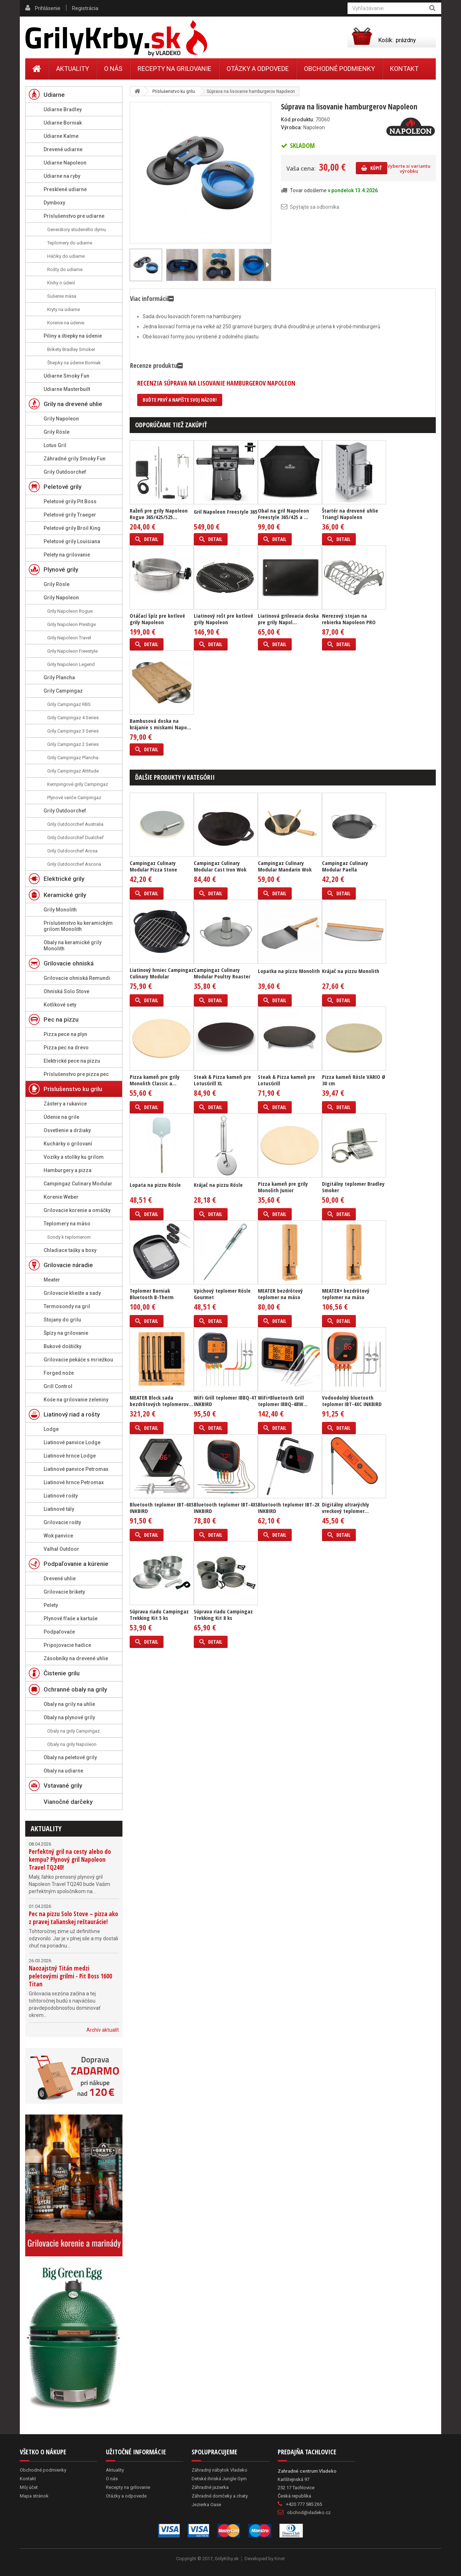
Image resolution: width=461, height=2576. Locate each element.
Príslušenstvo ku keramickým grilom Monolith (78, 926)
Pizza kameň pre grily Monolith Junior (283, 1186)
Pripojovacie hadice (67, 1645)
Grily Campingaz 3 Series (73, 731)
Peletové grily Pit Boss (70, 501)
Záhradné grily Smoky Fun (75, 458)
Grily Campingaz (63, 691)
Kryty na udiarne (63, 309)
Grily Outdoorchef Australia (75, 824)
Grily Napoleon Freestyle (72, 651)
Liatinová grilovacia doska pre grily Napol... (288, 618)
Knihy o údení (61, 282)
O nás (113, 68)
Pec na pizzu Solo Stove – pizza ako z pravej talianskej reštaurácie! (73, 1918)
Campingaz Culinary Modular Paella (345, 866)
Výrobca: (291, 127)
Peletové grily (62, 486)
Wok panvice (58, 1536)
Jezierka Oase (206, 2504)
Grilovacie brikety (64, 1592)
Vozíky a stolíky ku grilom (74, 1157)
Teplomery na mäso (67, 1223)
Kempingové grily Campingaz (77, 784)
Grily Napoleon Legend (71, 664)
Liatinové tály (59, 1509)
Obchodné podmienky (339, 68)
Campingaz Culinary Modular (78, 1183)
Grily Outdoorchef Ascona (74, 864)
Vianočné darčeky (68, 1801)
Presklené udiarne (65, 189)
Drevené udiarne (63, 149)
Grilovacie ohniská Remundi (77, 978)
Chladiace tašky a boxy (70, 1250)
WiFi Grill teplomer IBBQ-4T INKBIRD (225, 1400)
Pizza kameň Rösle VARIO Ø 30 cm (353, 1079)
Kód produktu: (297, 119)
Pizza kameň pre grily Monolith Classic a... (155, 1079)
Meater (52, 1280)
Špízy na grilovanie (66, 1333)
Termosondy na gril (67, 1306)
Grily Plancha (59, 677)
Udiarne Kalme (61, 136)
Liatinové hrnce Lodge (70, 1456)
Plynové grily (61, 569)
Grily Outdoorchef (65, 472)
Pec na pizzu (61, 1019)
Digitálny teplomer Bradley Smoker (353, 1186)
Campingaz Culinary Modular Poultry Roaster (222, 973)
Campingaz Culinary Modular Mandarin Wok (285, 866)
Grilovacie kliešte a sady (72, 1293)
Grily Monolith (60, 910)
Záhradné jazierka (210, 2487)
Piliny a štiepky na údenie (73, 336)
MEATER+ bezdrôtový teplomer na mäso (346, 1293)
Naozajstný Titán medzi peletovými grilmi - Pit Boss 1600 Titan (70, 1976)
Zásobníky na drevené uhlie (76, 1658)
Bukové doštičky (62, 1346)
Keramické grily (65, 895)
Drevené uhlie (60, 1578)
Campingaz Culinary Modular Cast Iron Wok (220, 866)
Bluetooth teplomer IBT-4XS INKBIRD (226, 1507)
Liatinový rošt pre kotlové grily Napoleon (223, 618)
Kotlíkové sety (60, 1005)
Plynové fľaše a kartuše (71, 1618)
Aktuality (46, 1828)
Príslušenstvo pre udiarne (74, 216)
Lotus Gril (55, 445)
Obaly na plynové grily (69, 1717)
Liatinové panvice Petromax (76, 1469)
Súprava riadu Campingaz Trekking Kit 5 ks (159, 1614)
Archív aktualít (102, 2030)
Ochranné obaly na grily (75, 1689)
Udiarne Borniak (63, 123)
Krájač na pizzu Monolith (350, 971)
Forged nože (59, 1373)
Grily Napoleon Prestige (71, 624)
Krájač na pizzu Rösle (218, 1184)
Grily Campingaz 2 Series (73, 744)
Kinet (279, 2558)
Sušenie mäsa (61, 296)
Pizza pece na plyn (65, 1034)
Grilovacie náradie (68, 1265)
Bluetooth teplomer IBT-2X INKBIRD (288, 1507)
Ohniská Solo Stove (66, 991)
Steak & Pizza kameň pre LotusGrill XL (222, 1079)
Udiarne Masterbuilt (67, 389)
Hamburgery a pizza (67, 1170)
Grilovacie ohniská (69, 963)
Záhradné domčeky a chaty (220, 2496)
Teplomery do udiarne (69, 243)
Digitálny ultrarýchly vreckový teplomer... (345, 1507)
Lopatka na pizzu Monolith (289, 971)
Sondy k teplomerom (69, 1237)
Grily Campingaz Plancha (72, 757)
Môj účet (29, 2487)
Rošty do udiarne (64, 269)
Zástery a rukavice (65, 1104)
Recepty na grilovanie (174, 68)
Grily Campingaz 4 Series (73, 717)
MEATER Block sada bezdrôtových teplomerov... (161, 1400)
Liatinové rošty (61, 1496)
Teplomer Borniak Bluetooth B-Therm (152, 1293)
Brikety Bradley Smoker (71, 349)
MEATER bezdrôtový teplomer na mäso (280, 1293)
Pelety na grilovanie (67, 555)
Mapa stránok (34, 2496)
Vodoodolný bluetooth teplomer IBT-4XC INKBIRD (352, 1400)
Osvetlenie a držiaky (67, 1130)
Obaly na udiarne (63, 1771)
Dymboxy (54, 203)
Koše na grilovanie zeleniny (76, 1399)
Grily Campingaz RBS (69, 704)
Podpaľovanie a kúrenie (76, 1563)
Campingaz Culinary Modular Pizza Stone (153, 866)
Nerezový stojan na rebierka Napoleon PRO (349, 618)
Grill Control (58, 1386)
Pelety (51, 1605)
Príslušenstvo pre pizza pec (76, 1074)
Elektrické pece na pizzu (72, 1061)
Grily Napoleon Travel (69, 637)
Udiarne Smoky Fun (66, 376)
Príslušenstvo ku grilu (73, 1089)
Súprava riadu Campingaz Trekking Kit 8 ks (223, 1614)
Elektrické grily (64, 878)
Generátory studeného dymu (76, 229)
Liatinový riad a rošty (72, 1414)
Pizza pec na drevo (66, 1047)
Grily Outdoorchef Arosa (72, 851)
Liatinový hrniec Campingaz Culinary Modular (162, 973)
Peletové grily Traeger (70, 515)
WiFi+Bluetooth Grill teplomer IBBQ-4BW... (283, 1400)
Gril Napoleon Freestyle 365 (226, 511)
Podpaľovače (59, 1632)
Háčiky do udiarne (66, 256)
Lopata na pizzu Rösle (155, 1184)
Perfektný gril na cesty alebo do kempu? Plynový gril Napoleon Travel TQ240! (70, 1859)
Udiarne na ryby (62, 176)
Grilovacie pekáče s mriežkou (78, 1360)
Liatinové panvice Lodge (72, 1442)
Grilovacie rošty (62, 1522)
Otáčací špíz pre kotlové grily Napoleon (157, 618)
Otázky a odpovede (258, 68)
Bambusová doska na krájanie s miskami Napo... (160, 723)
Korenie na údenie (65, 322)
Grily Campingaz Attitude (73, 771)
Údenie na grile (61, 1117)
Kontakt (404, 68)
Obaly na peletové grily (70, 1757)
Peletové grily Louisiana (72, 541)
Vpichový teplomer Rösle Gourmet (222, 1293)
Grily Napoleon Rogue (70, 611)
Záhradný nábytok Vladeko (219, 2470)
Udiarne (54, 94)
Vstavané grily (63, 1785)
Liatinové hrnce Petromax (74, 1482)
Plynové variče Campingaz (74, 797)
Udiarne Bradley (63, 109)
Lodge (51, 1429)
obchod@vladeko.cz (309, 2512)
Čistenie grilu (62, 1673)
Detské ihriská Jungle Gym (219, 2478)
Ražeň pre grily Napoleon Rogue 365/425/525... (159, 513)
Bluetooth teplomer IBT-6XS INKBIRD (162, 1507)
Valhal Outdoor (61, 1549)
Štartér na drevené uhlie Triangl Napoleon (350, 513)
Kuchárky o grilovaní (68, 1144)
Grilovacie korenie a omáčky (77, 1210)
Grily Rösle (57, 432)
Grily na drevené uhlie (73, 403)
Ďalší (267, 265)
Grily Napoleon (61, 419)
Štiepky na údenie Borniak (74, 362)
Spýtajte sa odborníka (314, 207)
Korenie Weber (61, 1197)
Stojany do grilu (62, 1320)
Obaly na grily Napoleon (72, 1744)
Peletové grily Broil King (72, 528)
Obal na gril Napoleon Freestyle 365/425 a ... (283, 513)
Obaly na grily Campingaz (73, 1731)
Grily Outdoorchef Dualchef (75, 837)
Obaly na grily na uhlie (69, 1704)
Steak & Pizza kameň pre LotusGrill (286, 1079)
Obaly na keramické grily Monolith (73, 945)
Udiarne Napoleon (65, 163)
